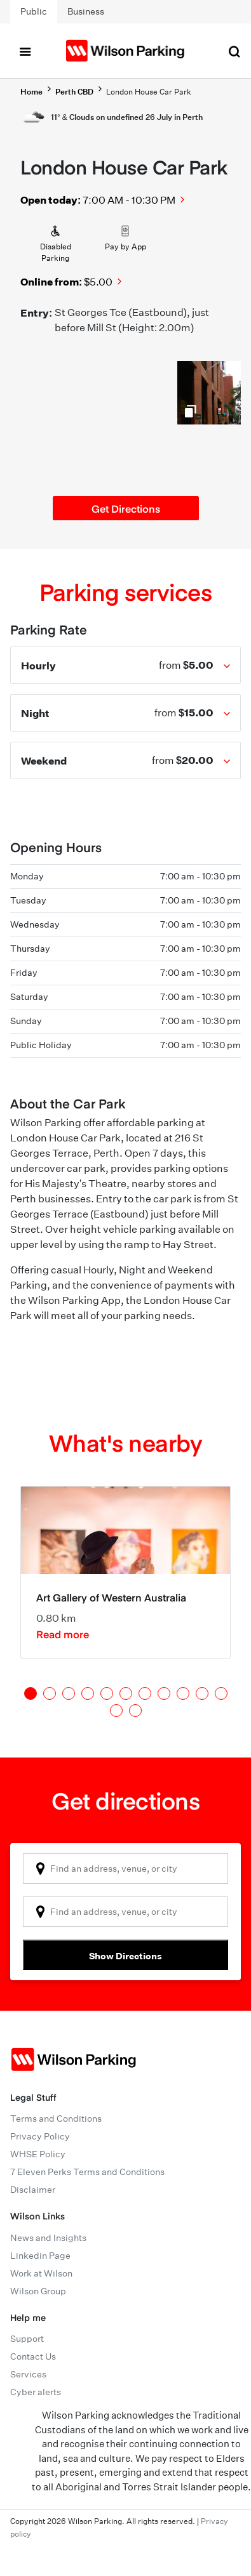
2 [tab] (49, 1693)
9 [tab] (183, 1693)
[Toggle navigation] (25, 51)
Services (28, 2374)
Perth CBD (74, 91)
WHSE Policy (37, 2154)
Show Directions (125, 1955)
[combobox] (125, 1868)
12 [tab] (116, 1710)
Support (27, 2339)
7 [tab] (145, 1693)
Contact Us (33, 2356)
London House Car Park (148, 91)
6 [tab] (125, 1693)
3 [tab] (68, 1693)
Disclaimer (32, 2190)
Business (85, 11)
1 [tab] (30, 1693)
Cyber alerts (35, 2392)
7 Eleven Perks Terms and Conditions (87, 2172)
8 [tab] (164, 1693)
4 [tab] (87, 1693)
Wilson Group (38, 2291)
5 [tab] (106, 1693)
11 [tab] (221, 1693)
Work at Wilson (41, 2273)
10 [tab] (202, 1693)
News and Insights (48, 2238)
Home (31, 91)
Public (33, 11)
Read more (62, 1634)
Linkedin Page (40, 2256)
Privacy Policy (40, 2136)
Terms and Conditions (56, 2118)
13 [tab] (135, 1710)
